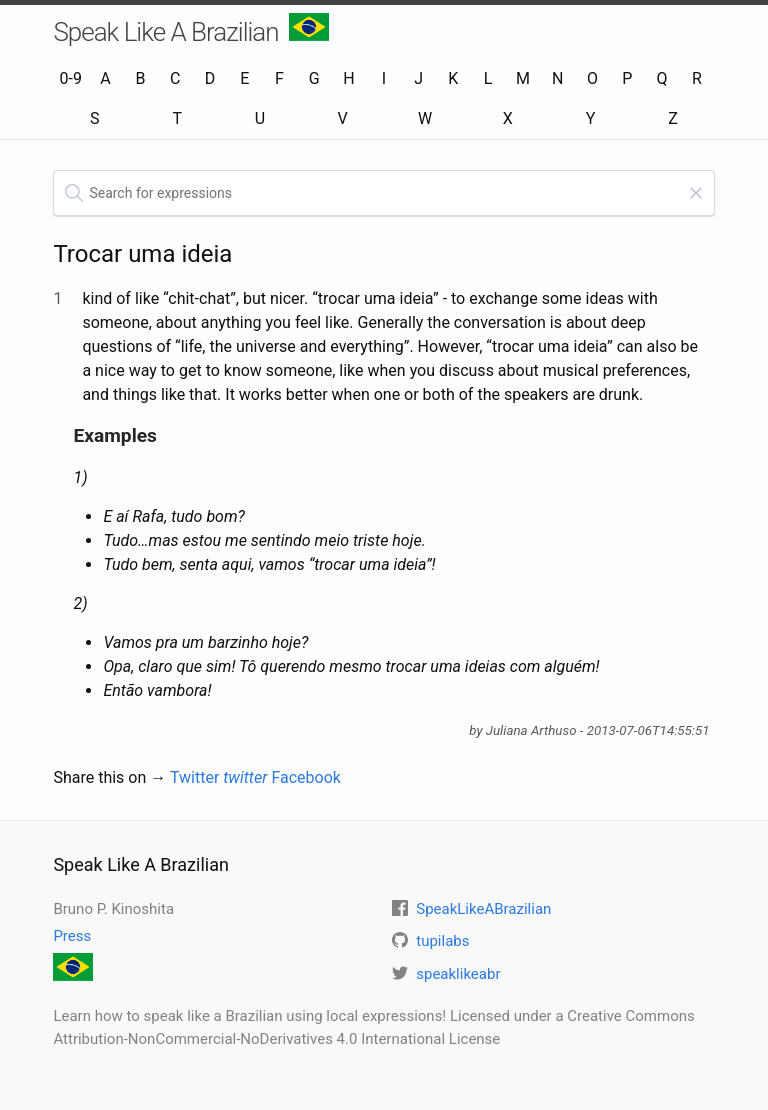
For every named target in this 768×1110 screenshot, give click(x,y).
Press (72, 936)
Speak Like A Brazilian (190, 30)
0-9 (71, 78)
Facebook (305, 777)
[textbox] (383, 193)
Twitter (219, 777)
